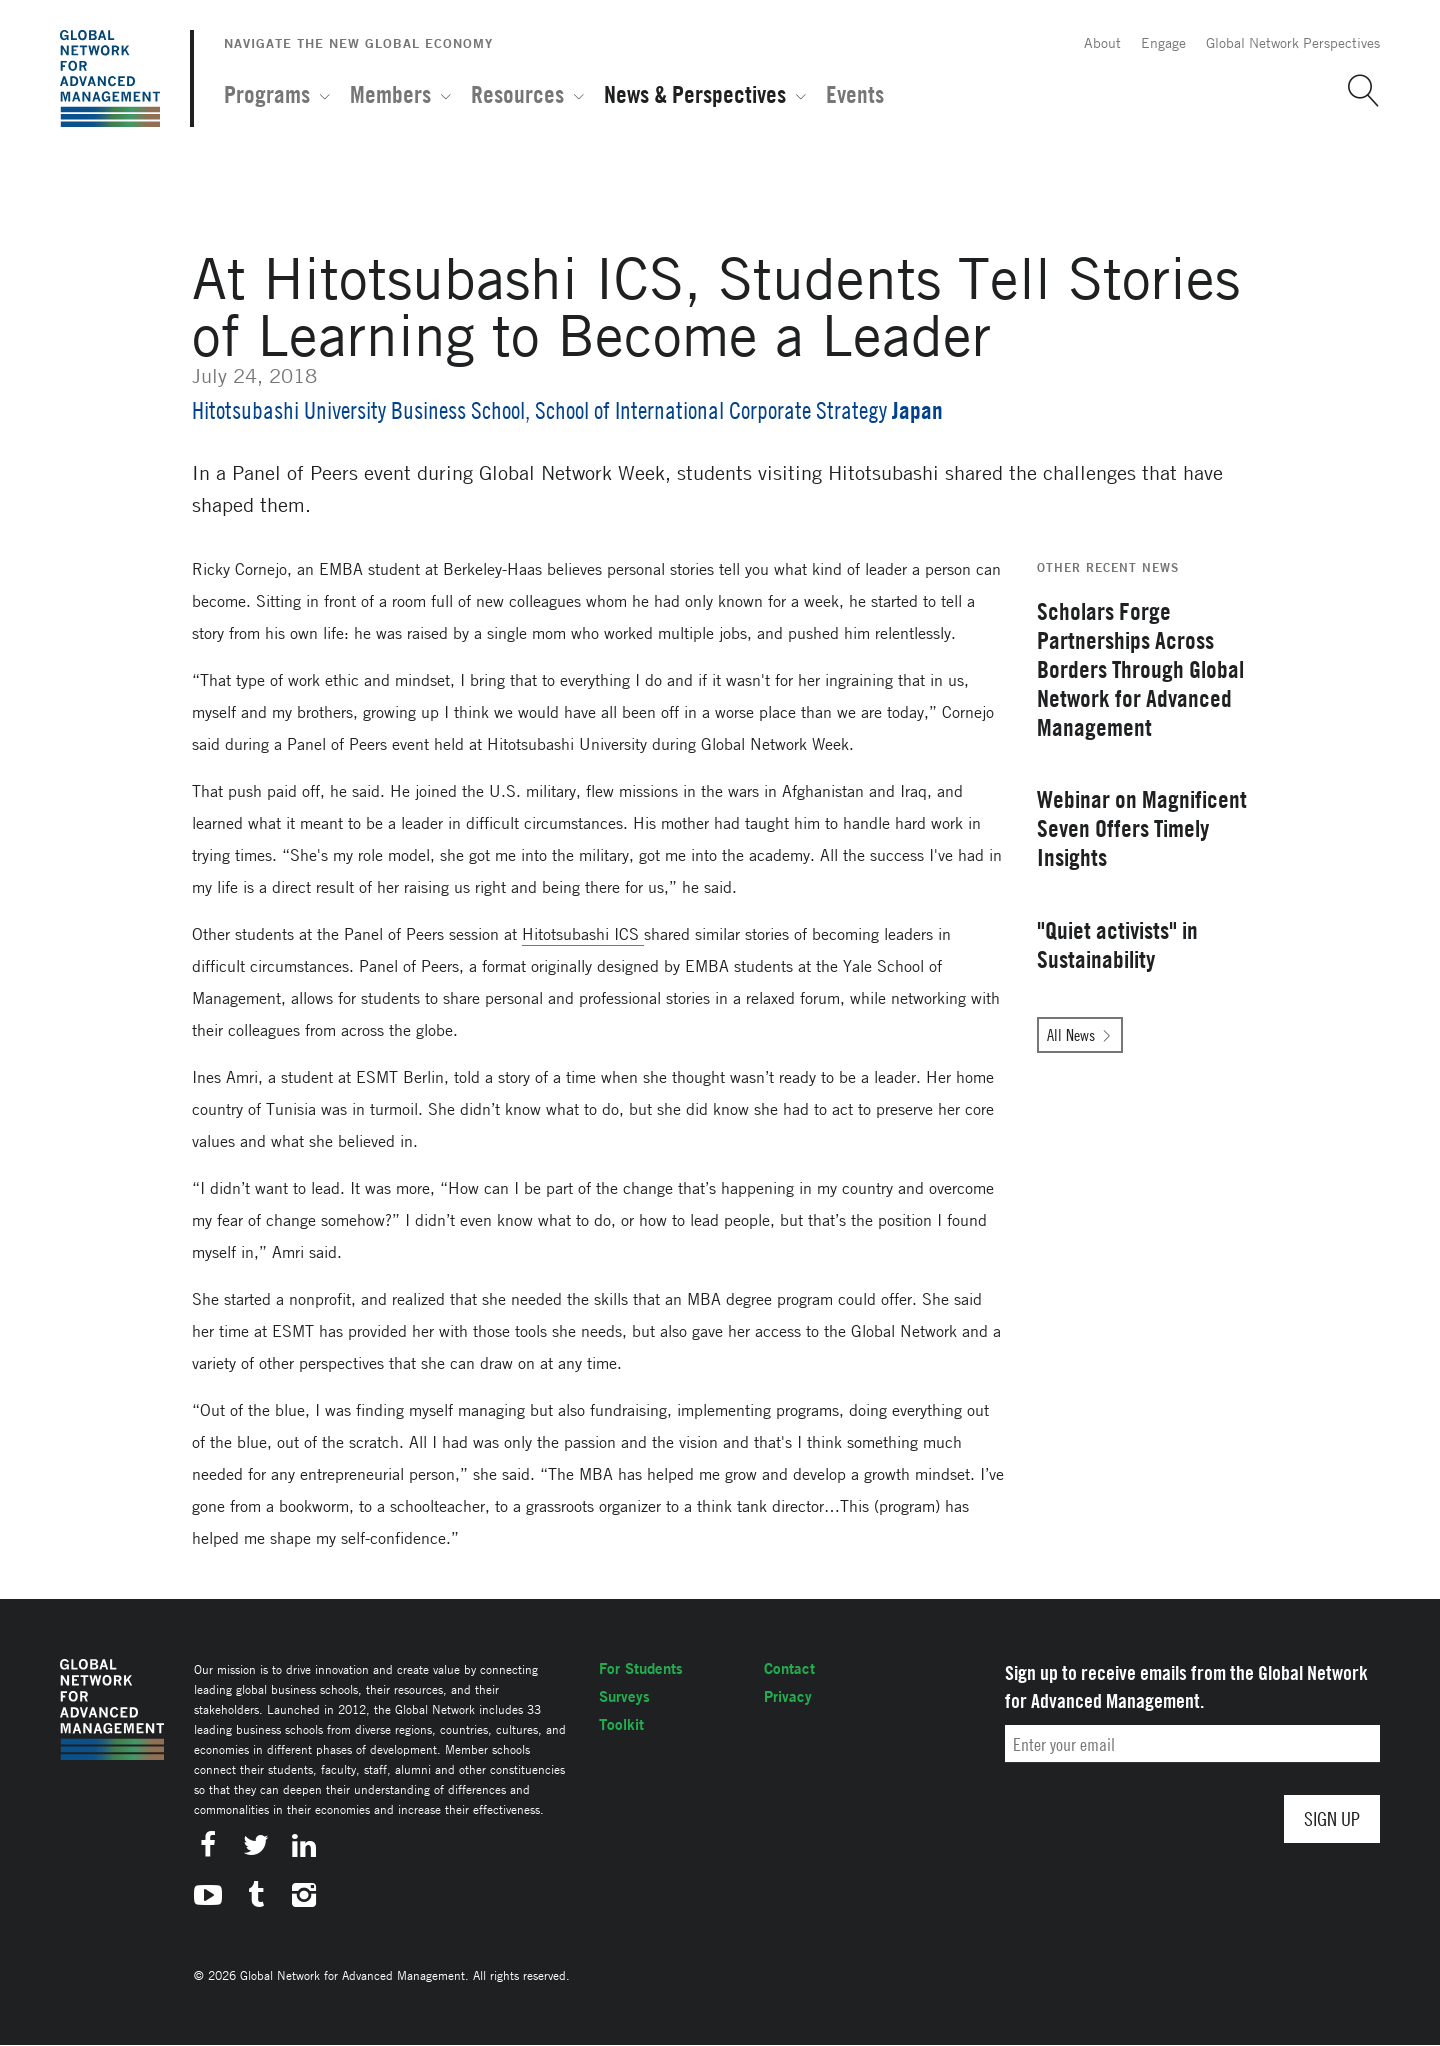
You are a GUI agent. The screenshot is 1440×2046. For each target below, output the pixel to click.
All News (1071, 1035)
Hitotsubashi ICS (583, 934)
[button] (1356, 91)
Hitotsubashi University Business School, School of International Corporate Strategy (539, 410)
